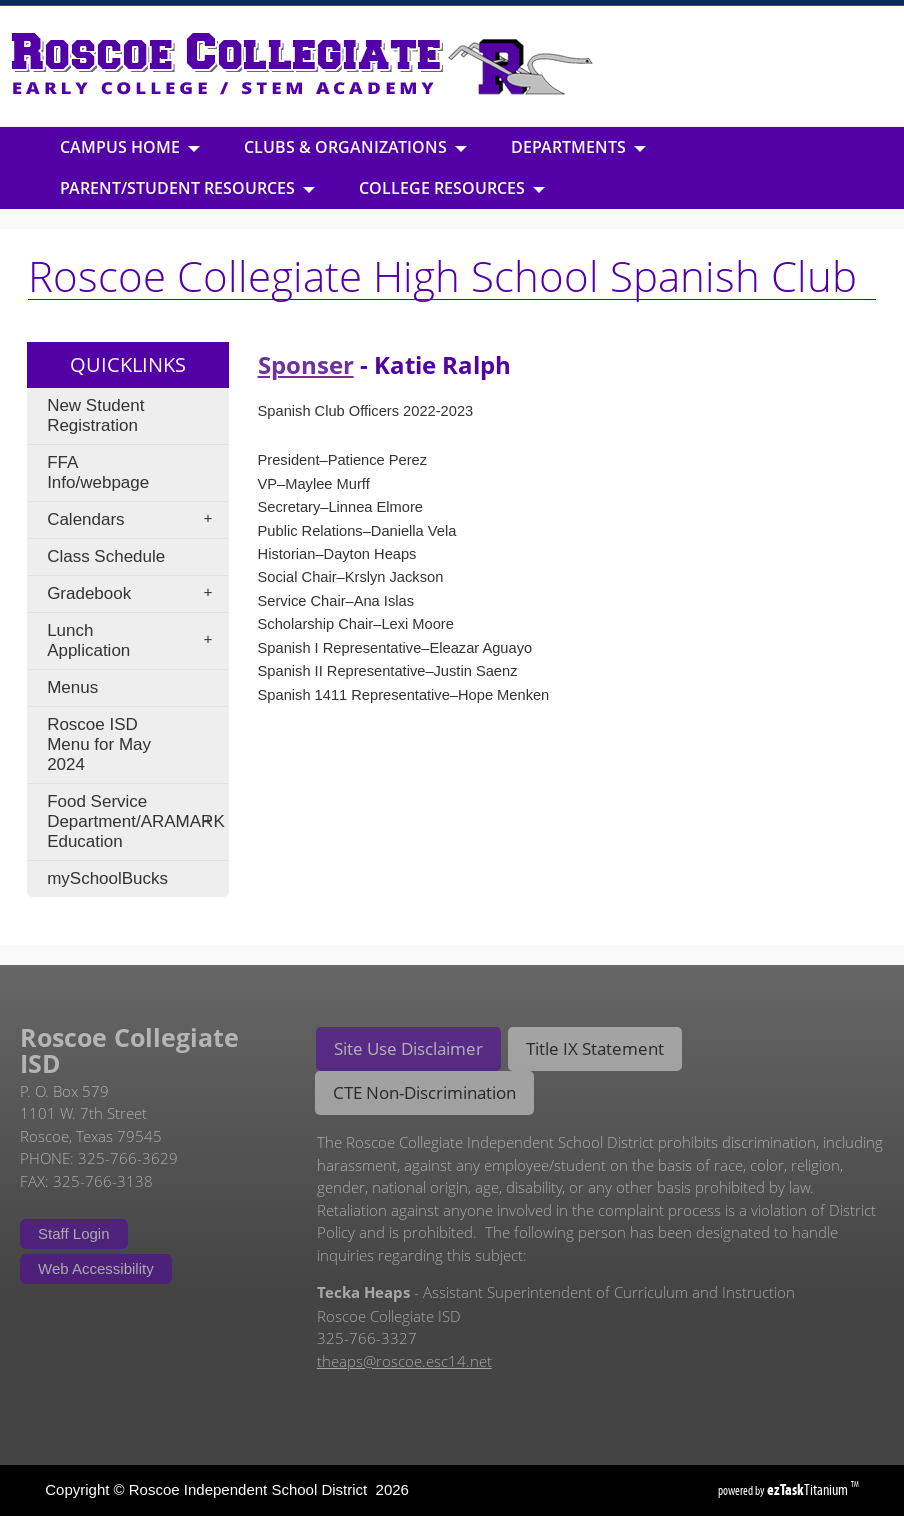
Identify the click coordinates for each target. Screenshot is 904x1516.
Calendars (136, 520)
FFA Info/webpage (98, 472)
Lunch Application (136, 640)
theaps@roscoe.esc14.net (404, 1361)
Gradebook (136, 594)
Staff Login (73, 1233)
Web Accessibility (96, 1268)
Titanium (809, 1489)
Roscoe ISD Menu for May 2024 (99, 744)
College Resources (452, 188)
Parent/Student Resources (187, 188)
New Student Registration (95, 415)
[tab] (408, 1049)
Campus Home (130, 147)
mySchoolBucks (107, 878)
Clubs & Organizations (355, 147)
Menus (72, 687)
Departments (578, 147)
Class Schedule (106, 556)
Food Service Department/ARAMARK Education (136, 821)
